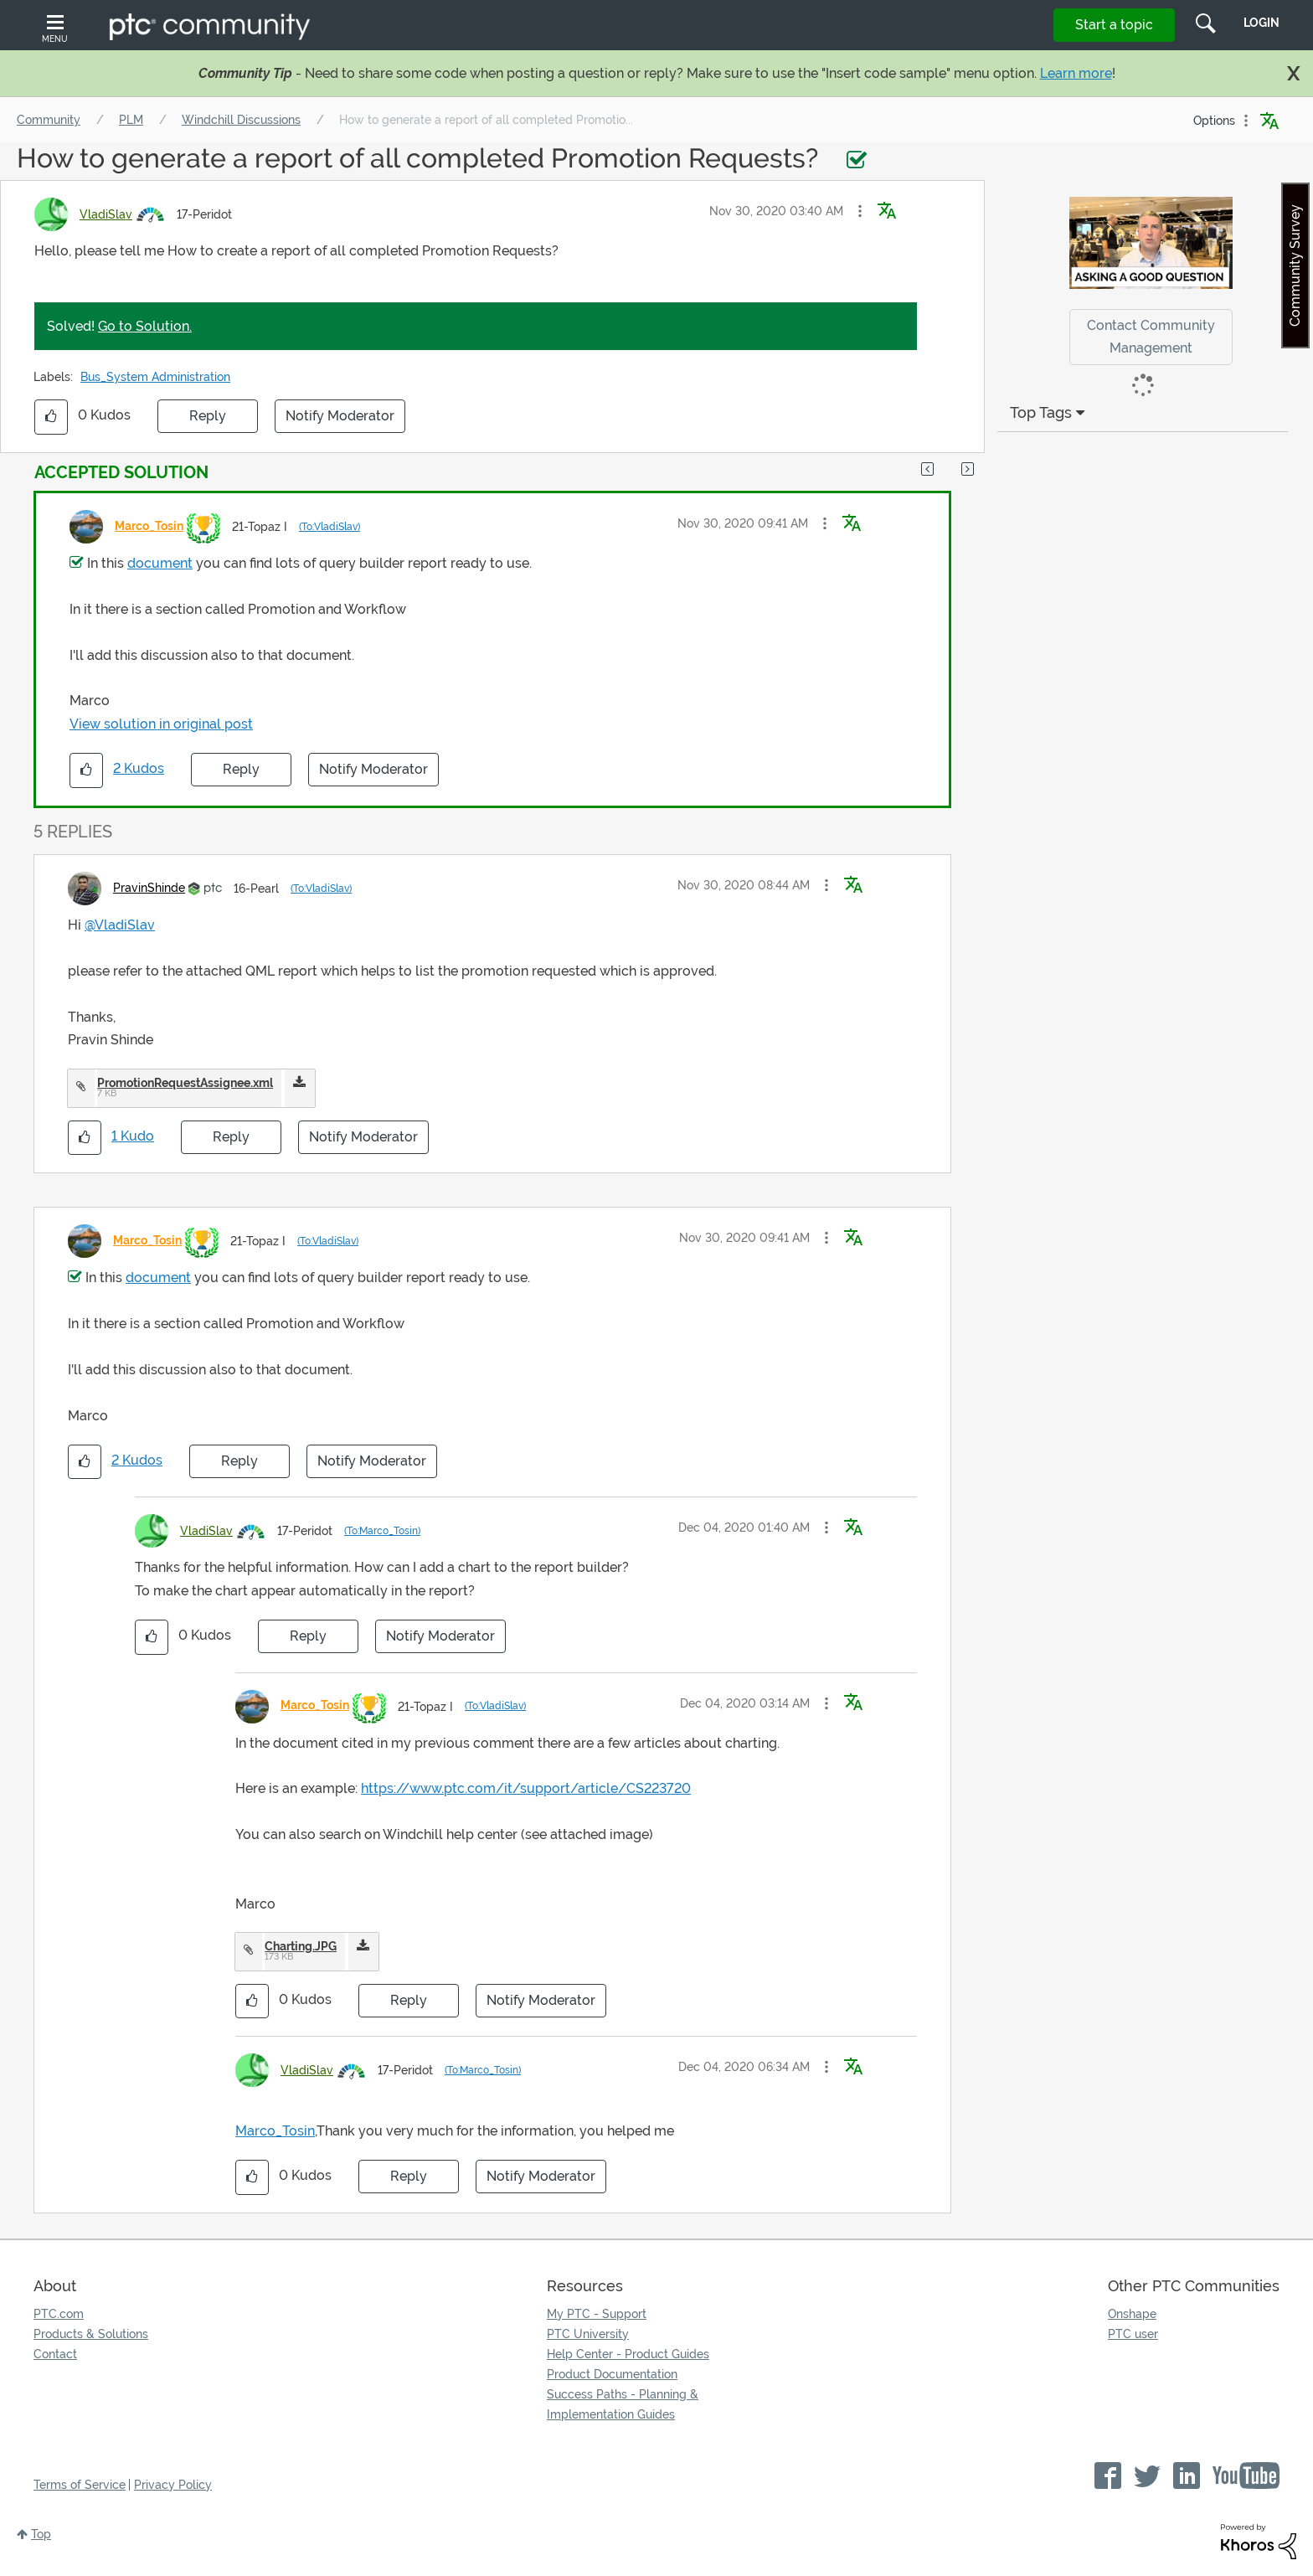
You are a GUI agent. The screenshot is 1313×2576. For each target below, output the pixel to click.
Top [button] (41, 2534)
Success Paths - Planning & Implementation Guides (622, 2404)
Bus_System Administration (155, 377)
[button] (860, 211)
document (160, 563)
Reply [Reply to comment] (241, 769)
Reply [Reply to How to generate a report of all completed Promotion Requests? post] (207, 416)
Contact (55, 2354)
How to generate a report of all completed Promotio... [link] (486, 119)
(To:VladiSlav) (329, 527)
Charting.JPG (301, 1946)
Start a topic (1114, 25)
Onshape (1132, 2314)
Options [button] (1214, 120)
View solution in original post (161, 724)
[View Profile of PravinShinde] (149, 887)
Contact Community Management (1151, 336)
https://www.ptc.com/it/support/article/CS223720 (526, 1788)
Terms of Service (79, 2485)
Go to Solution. (145, 326)
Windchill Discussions (241, 119)
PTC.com (58, 2314)
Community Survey (1295, 265)
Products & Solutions (90, 2334)
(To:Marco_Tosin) (382, 1531)
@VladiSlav (120, 925)
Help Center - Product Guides (628, 2354)
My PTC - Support (596, 2314)
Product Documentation (612, 2374)
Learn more (1076, 73)
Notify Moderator (340, 416)
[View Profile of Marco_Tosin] (149, 526)
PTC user (1133, 2334)
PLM (131, 119)
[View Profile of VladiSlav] (106, 214)
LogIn (1261, 22)
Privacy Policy (173, 2485)
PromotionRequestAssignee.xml (185, 1083)
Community (48, 119)
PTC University (588, 2334)
